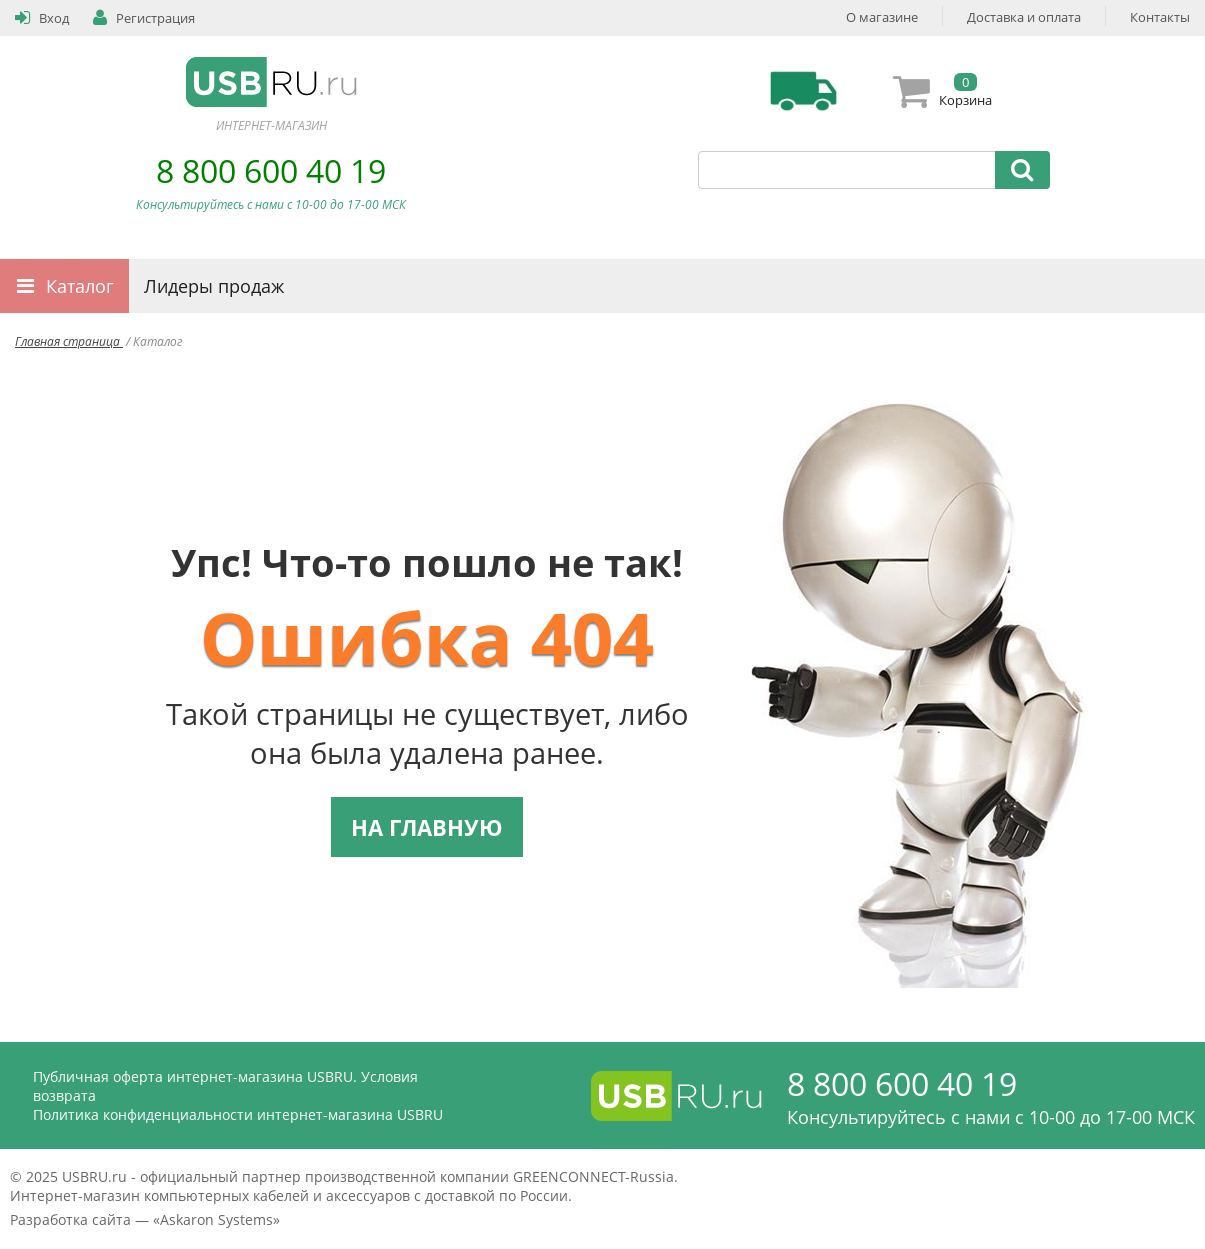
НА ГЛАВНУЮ (427, 827)
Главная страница (69, 341)
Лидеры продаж (214, 286)
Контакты (1160, 17)
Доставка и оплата (1024, 17)
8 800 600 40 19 (271, 170)
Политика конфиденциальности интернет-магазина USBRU (238, 1114)
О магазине (882, 17)
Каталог (80, 286)
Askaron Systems (216, 1219)
